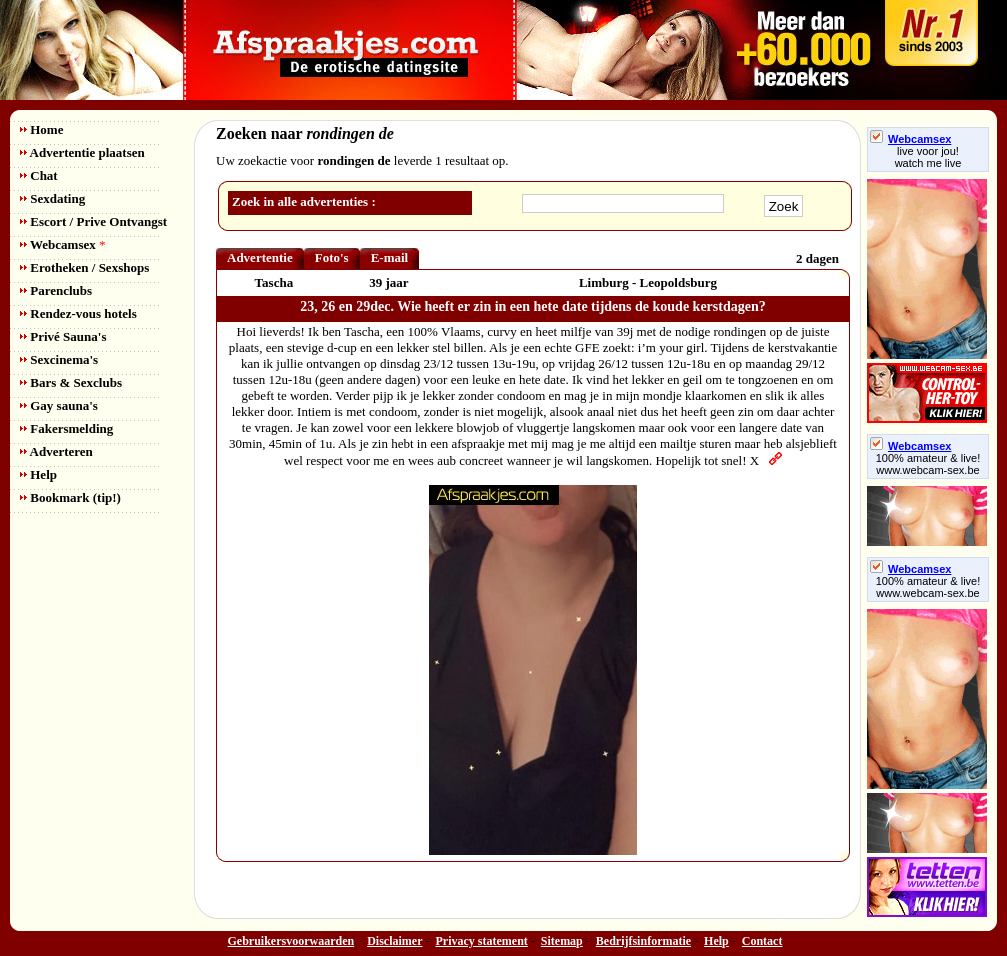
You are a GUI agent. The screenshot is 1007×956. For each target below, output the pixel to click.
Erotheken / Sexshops (84, 267)
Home (41, 129)
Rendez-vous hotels (78, 313)
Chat (39, 175)
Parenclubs (56, 290)
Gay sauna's (59, 405)
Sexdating (52, 198)
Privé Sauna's (63, 336)
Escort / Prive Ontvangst (93, 221)
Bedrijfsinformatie (643, 941)
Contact (762, 941)
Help (38, 474)
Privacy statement (482, 941)
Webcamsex (62, 244)
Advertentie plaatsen (82, 152)
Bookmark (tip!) (70, 497)
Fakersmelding (66, 428)
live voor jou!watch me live (928, 157)
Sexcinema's (59, 359)
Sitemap (562, 941)
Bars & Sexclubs (71, 382)
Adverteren (56, 451)
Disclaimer (394, 941)
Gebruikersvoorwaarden (291, 941)
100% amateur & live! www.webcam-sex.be (928, 464)
